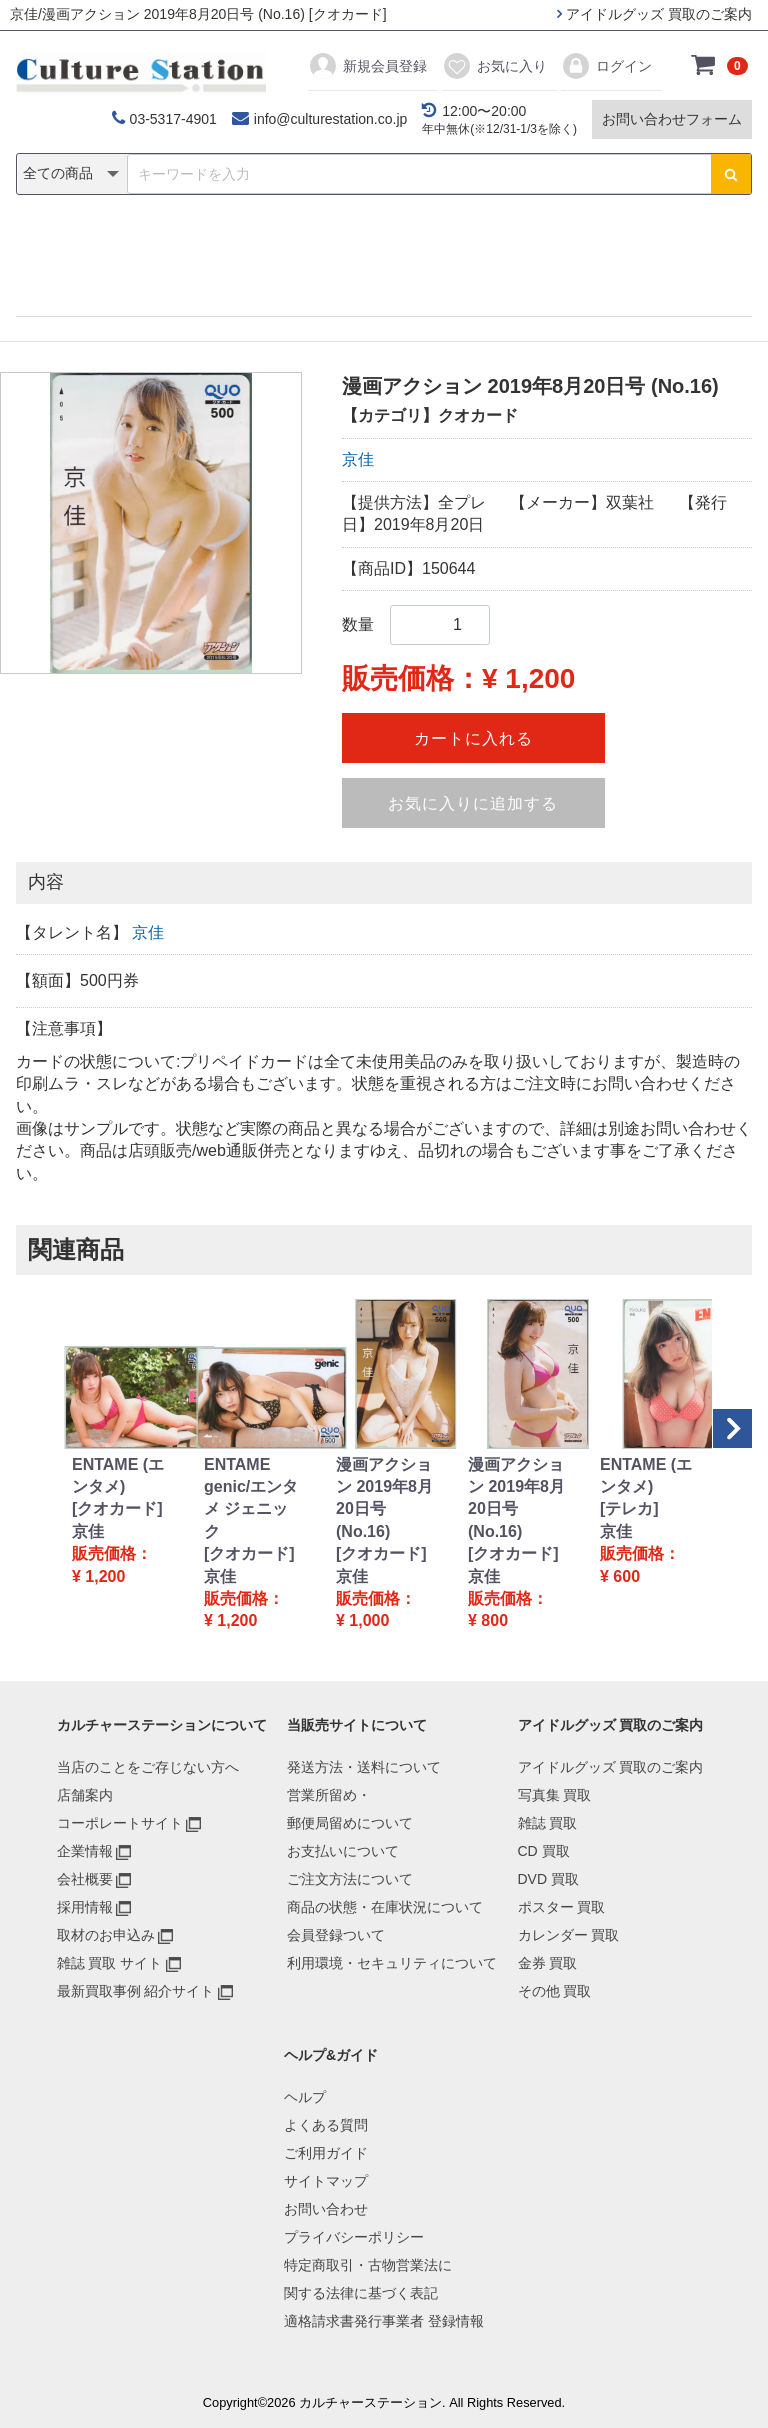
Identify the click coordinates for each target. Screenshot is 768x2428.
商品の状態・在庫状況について (385, 1907)
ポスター (391, 246)
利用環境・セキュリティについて (392, 1963)
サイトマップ (326, 2181)
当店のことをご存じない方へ (148, 1767)
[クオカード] (117, 1508)
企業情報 (85, 1851)
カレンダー (499, 246)
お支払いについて (343, 1851)
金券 (592, 246)
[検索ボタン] (731, 174)
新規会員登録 (367, 66)
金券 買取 (548, 1963)
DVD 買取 (548, 1879)
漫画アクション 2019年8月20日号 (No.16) (384, 1498)
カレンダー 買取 (569, 1935)
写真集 (100, 246)
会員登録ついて (336, 1935)
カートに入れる (473, 738)
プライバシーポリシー (354, 2237)
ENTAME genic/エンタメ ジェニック (251, 1498)
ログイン (606, 66)
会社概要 (85, 1879)
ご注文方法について (350, 1879)
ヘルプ (305, 2097)
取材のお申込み (106, 1935)
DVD (305, 246)
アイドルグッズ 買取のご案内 (654, 14)
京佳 (358, 459)
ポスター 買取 (562, 1907)
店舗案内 (85, 1795)
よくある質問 (326, 2125)
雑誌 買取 (548, 1823)
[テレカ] (629, 1508)
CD (240, 246)
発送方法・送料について (364, 1767)
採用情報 (85, 1907)
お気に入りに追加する (473, 803)
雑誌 (176, 246)
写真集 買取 (555, 1795)
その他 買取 (555, 1991)
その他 (668, 246)
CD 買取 (544, 1851)
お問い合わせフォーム (672, 119)
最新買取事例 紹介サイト (136, 1991)
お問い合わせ (326, 2209)
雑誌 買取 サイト (110, 1963)
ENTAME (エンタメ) (118, 1475)
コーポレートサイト (120, 1823)
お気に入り (494, 66)
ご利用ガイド (326, 2153)
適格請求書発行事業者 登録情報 (384, 2321)
